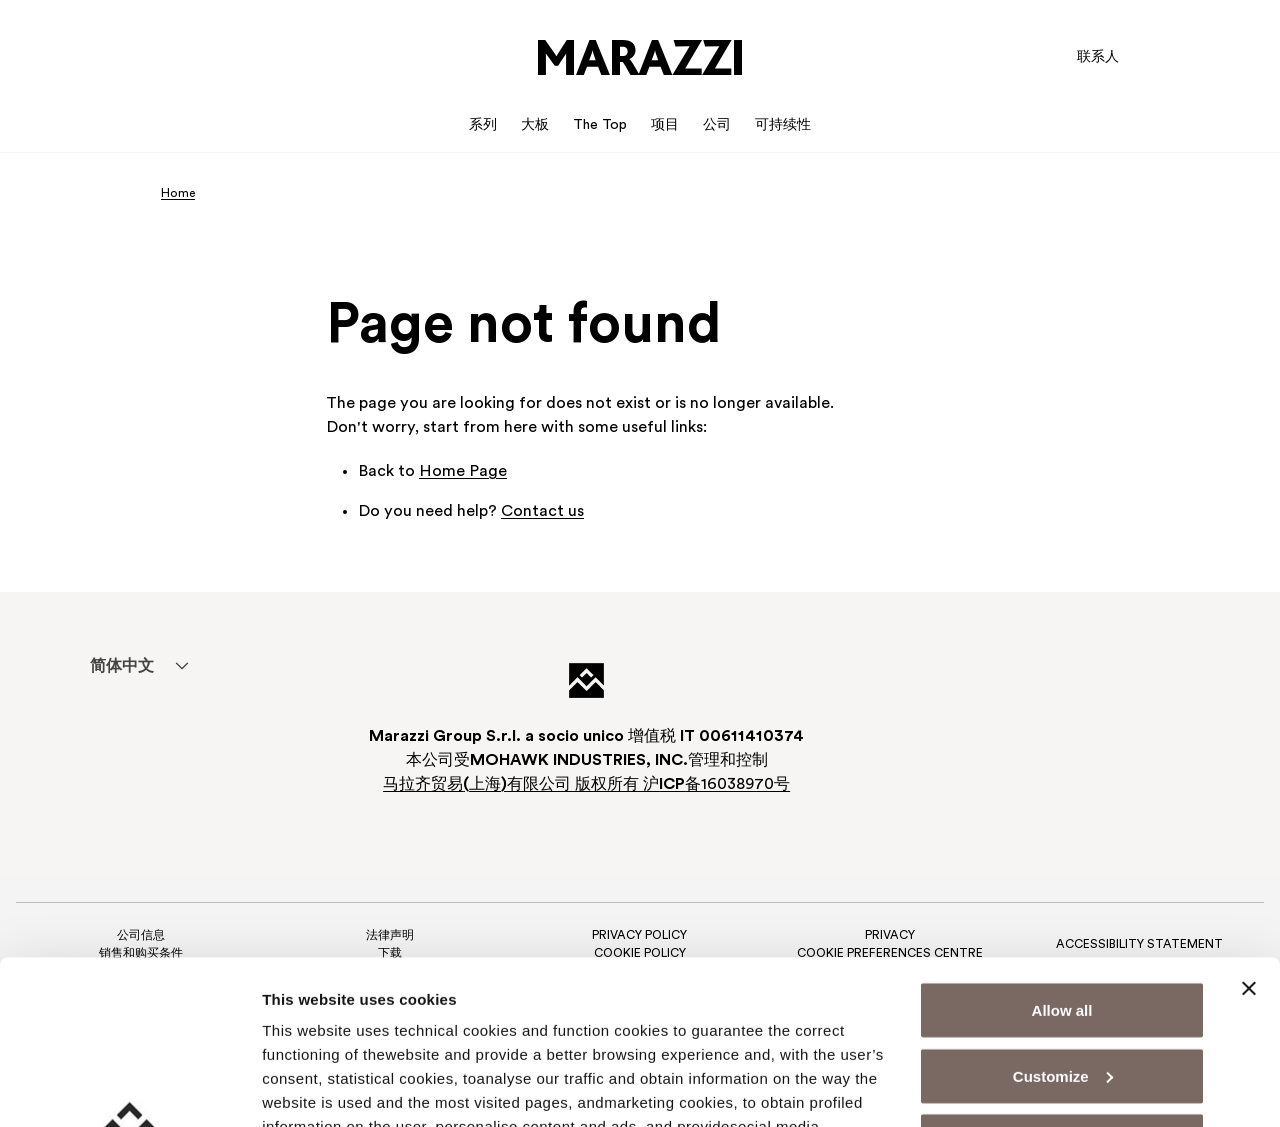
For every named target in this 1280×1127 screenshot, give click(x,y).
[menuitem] (121, 666)
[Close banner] (1249, 825)
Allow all (1062, 846)
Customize (1063, 912)
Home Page (463, 472)
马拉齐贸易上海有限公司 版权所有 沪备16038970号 (586, 785)
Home (178, 194)
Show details (308, 1087)
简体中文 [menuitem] (122, 667)
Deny (1062, 977)
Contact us (542, 512)
